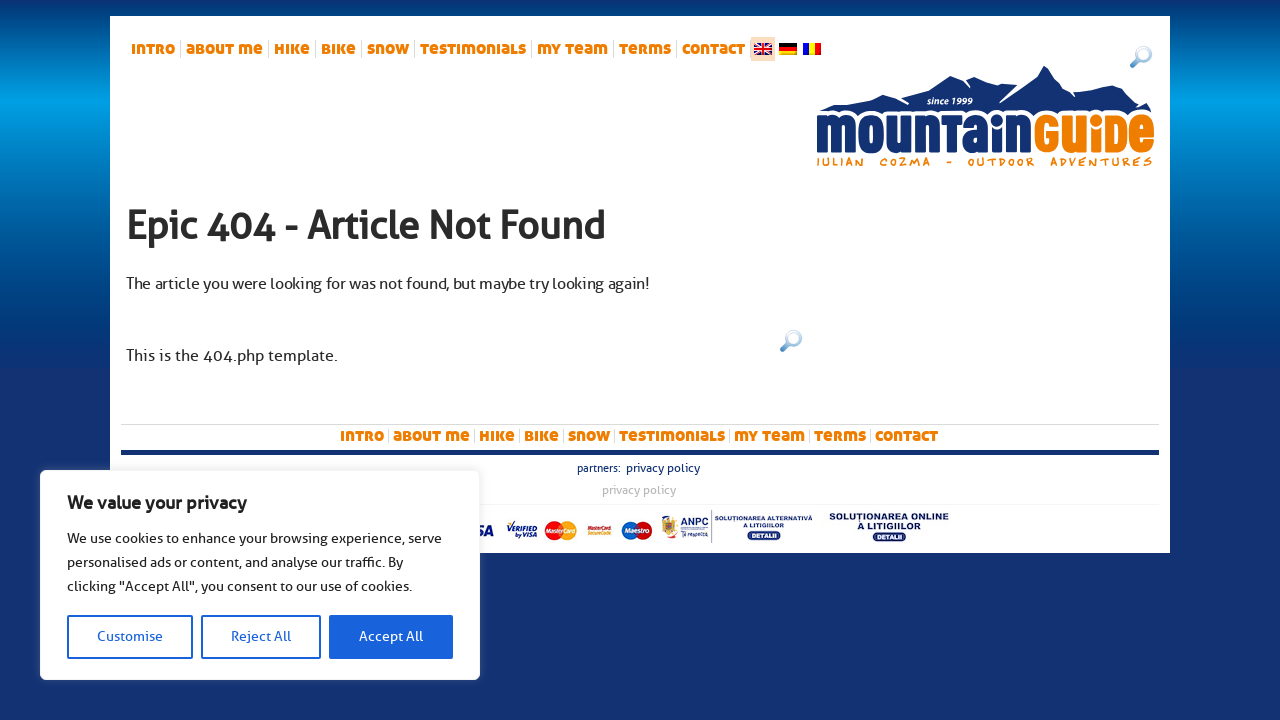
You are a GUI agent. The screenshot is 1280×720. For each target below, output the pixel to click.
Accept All (391, 636)
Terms (645, 49)
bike (338, 49)
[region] (260, 575)
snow (388, 49)
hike (292, 49)
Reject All (261, 636)
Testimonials (473, 49)
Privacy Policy (663, 468)
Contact (713, 49)
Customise (130, 636)
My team (572, 49)
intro (153, 49)
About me (224, 49)
